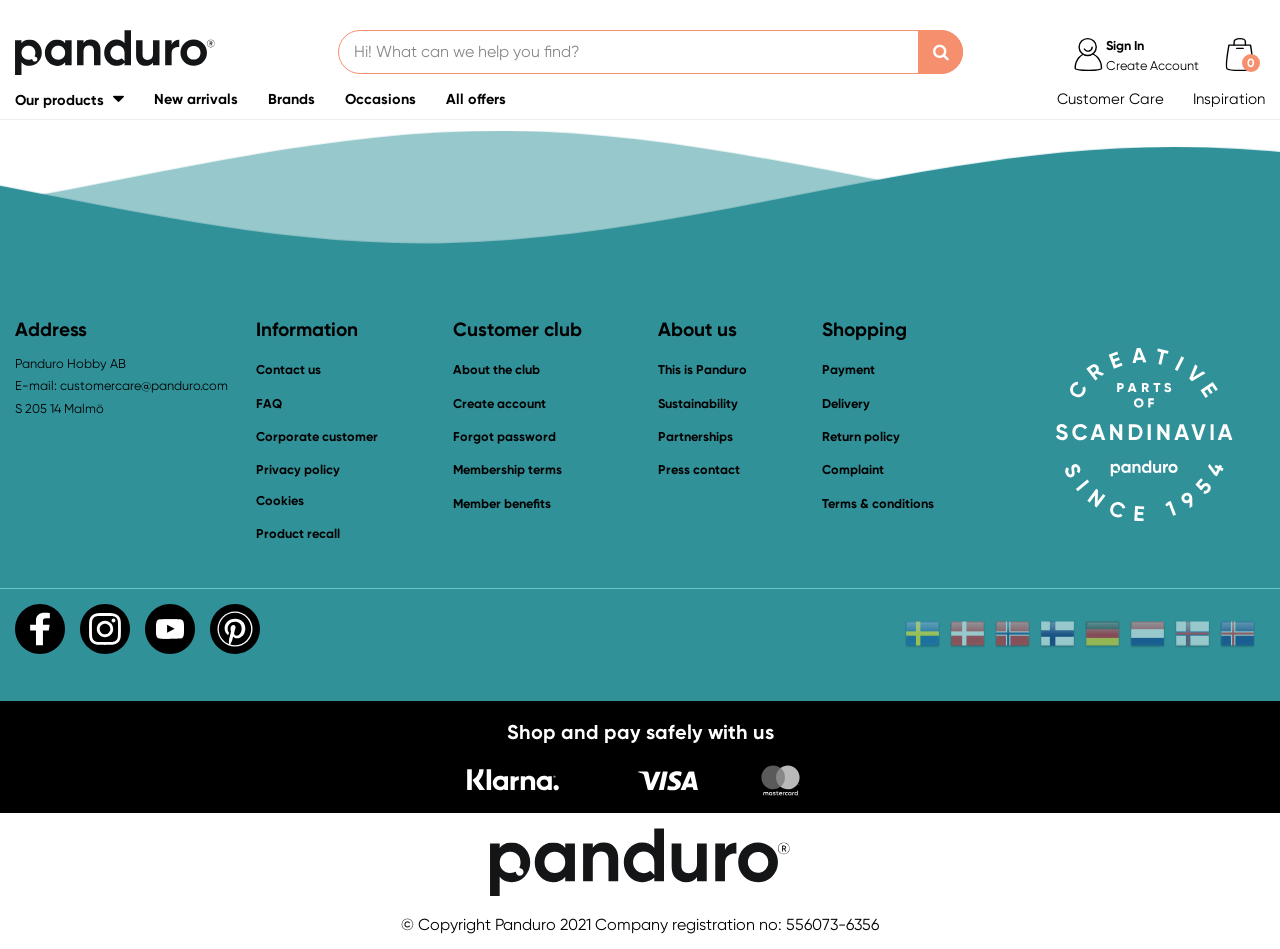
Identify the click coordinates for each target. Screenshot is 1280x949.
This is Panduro (702, 369)
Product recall (298, 533)
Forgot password (504, 436)
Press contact (699, 469)
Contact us (288, 369)
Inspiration (1229, 99)
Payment (848, 369)
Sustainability (698, 403)
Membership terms (507, 469)
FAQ (269, 403)
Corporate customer (317, 436)
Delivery (846, 403)
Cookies (280, 501)
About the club (496, 369)
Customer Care (1110, 99)
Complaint (853, 469)
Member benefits (502, 503)
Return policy (861, 436)
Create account (499, 403)
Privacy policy (298, 469)
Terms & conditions (878, 503)
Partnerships (695, 436)
